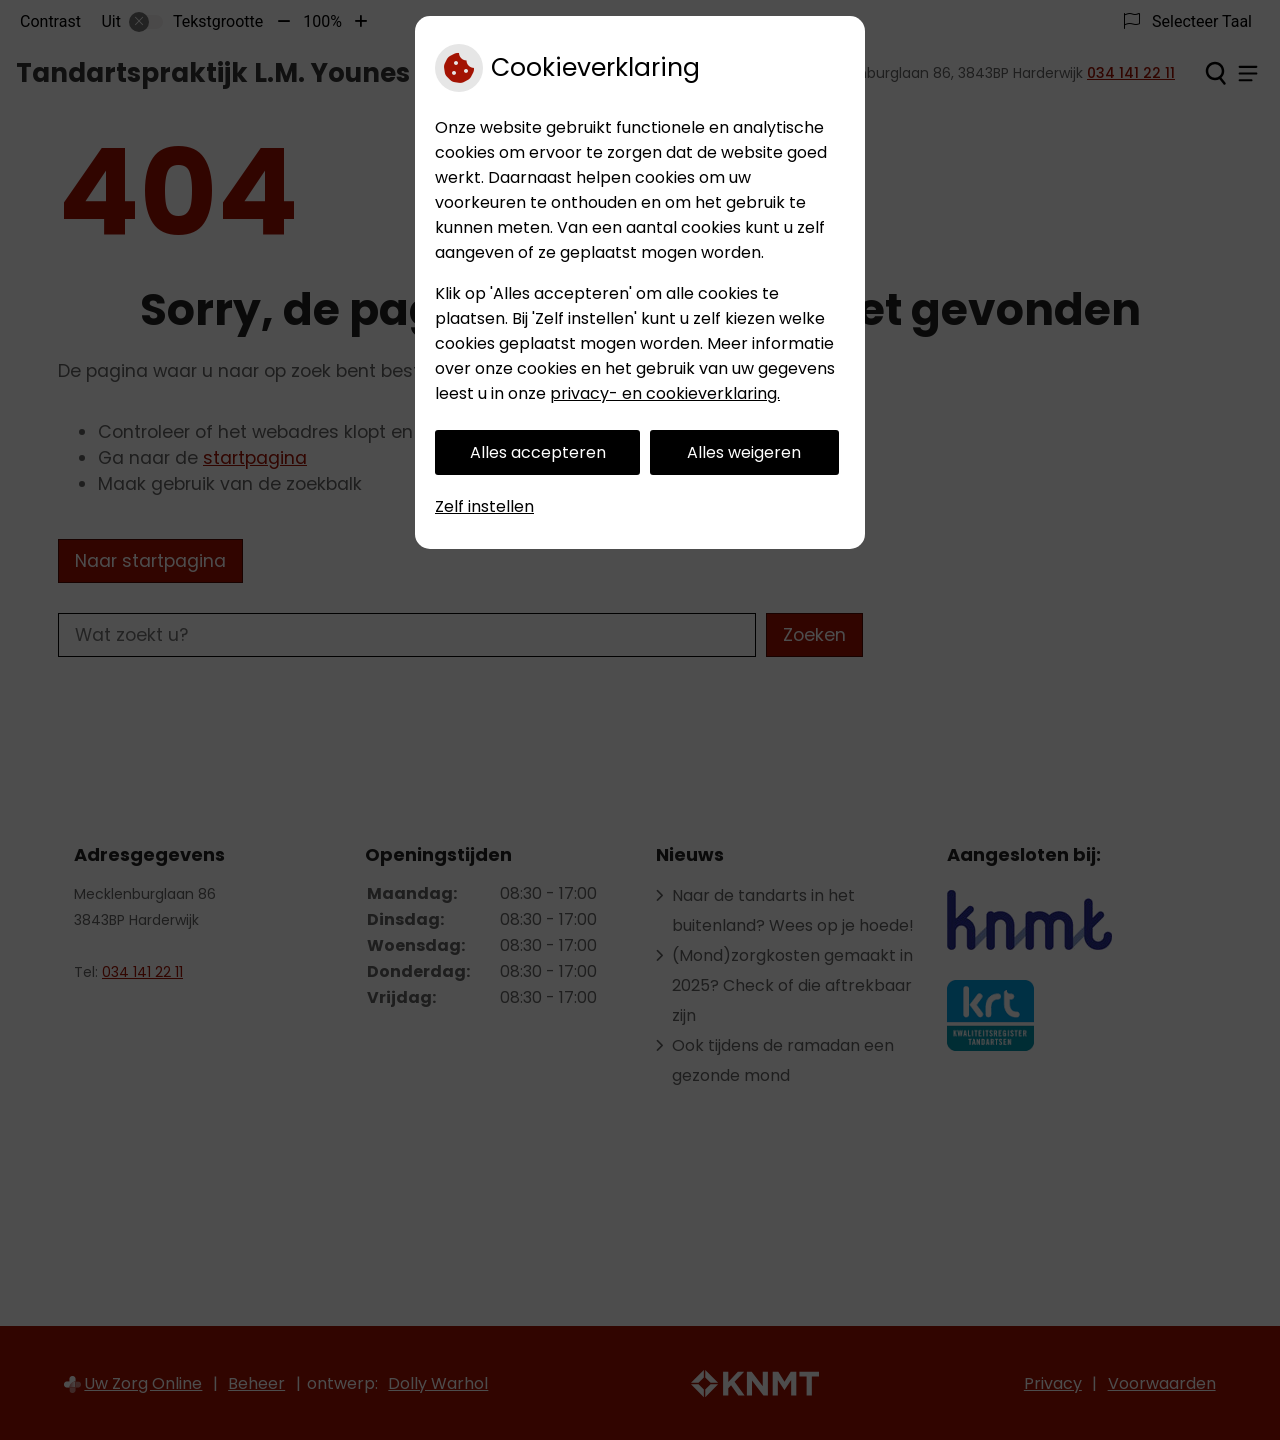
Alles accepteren (538, 452)
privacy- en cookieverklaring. (665, 393)
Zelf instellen (484, 506)
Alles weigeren (744, 452)
